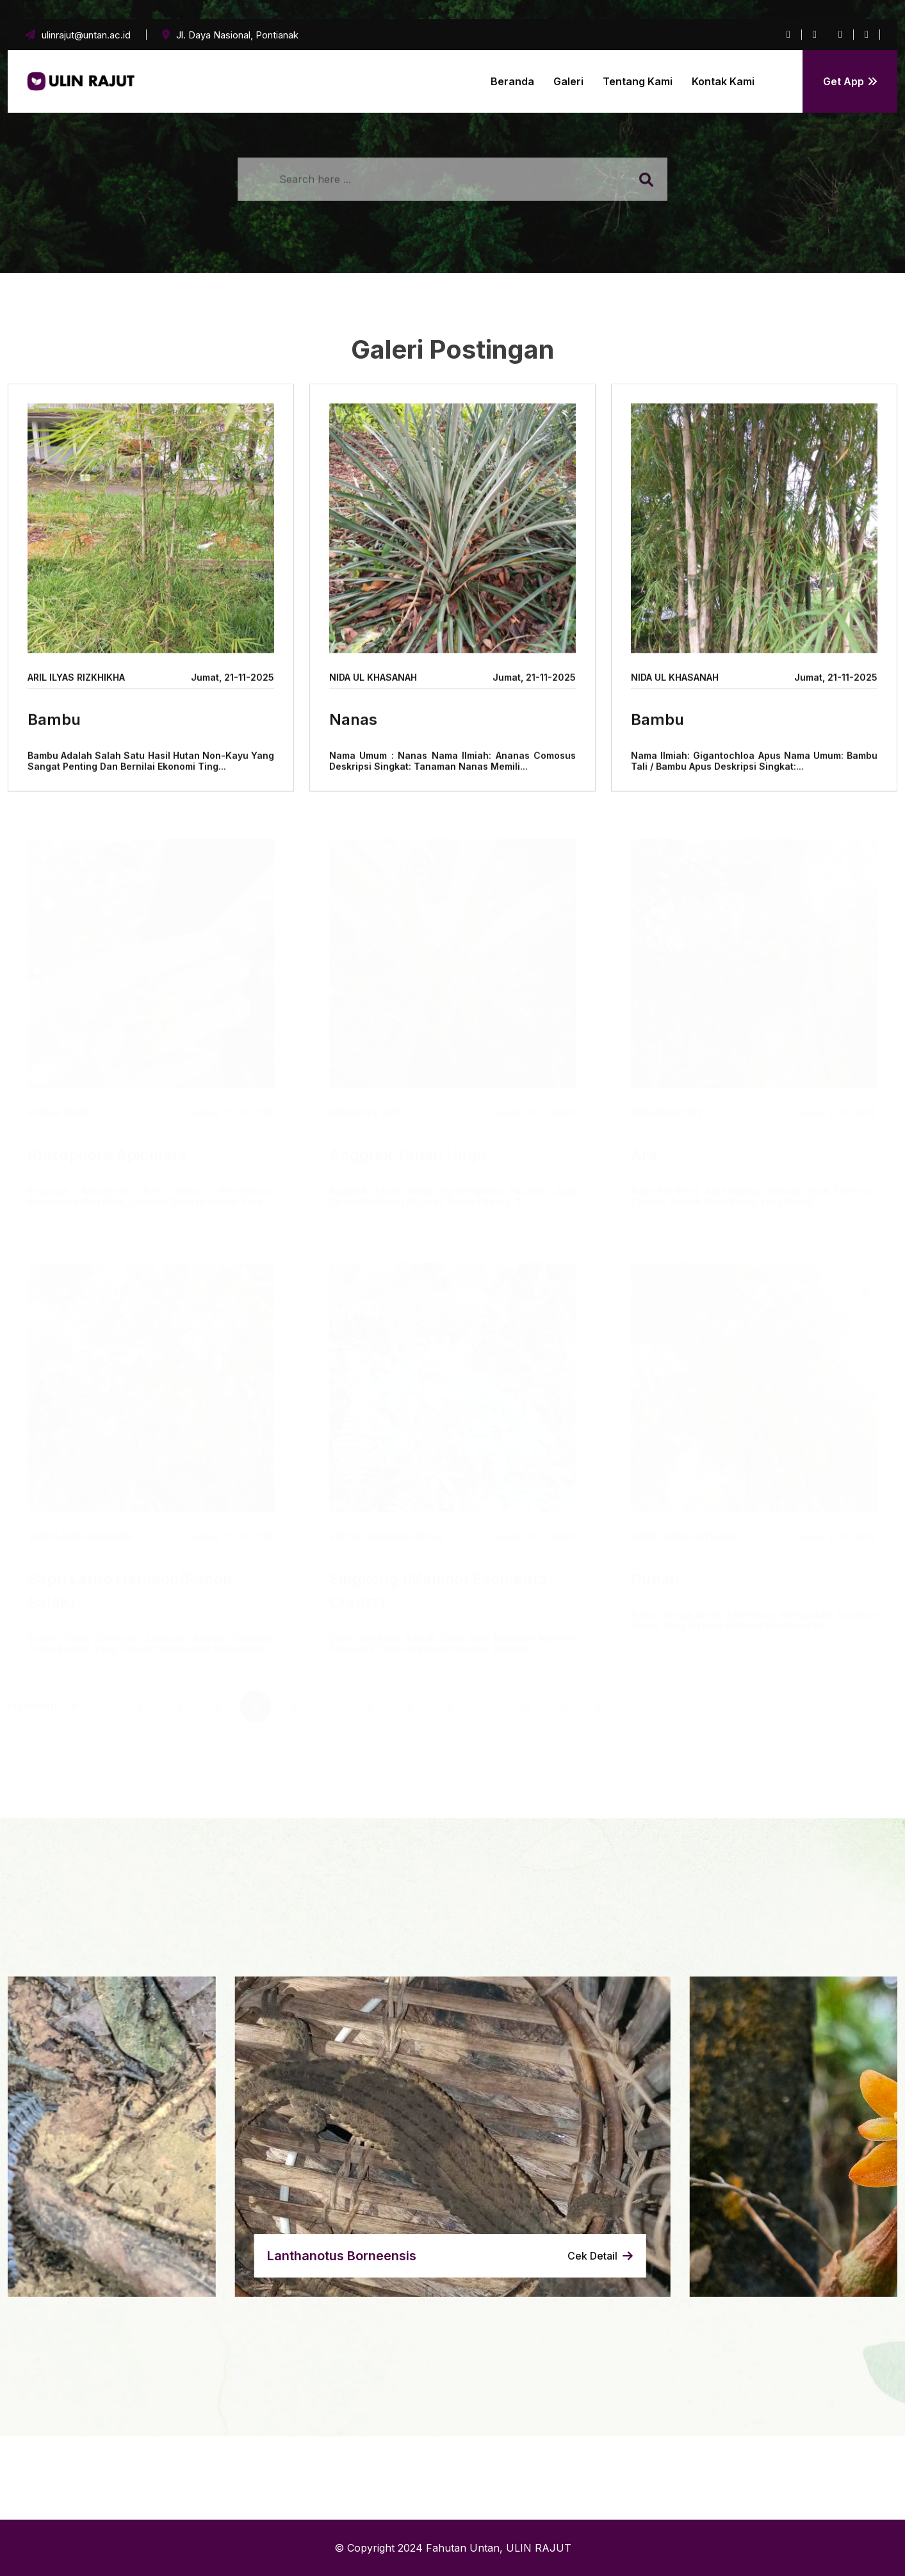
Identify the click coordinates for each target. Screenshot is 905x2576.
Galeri (568, 81)
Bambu (54, 721)
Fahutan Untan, (464, 2547)
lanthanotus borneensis (341, 2255)
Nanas (353, 721)
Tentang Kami (638, 81)
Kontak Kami (723, 81)
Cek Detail (600, 2255)
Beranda (512, 81)
